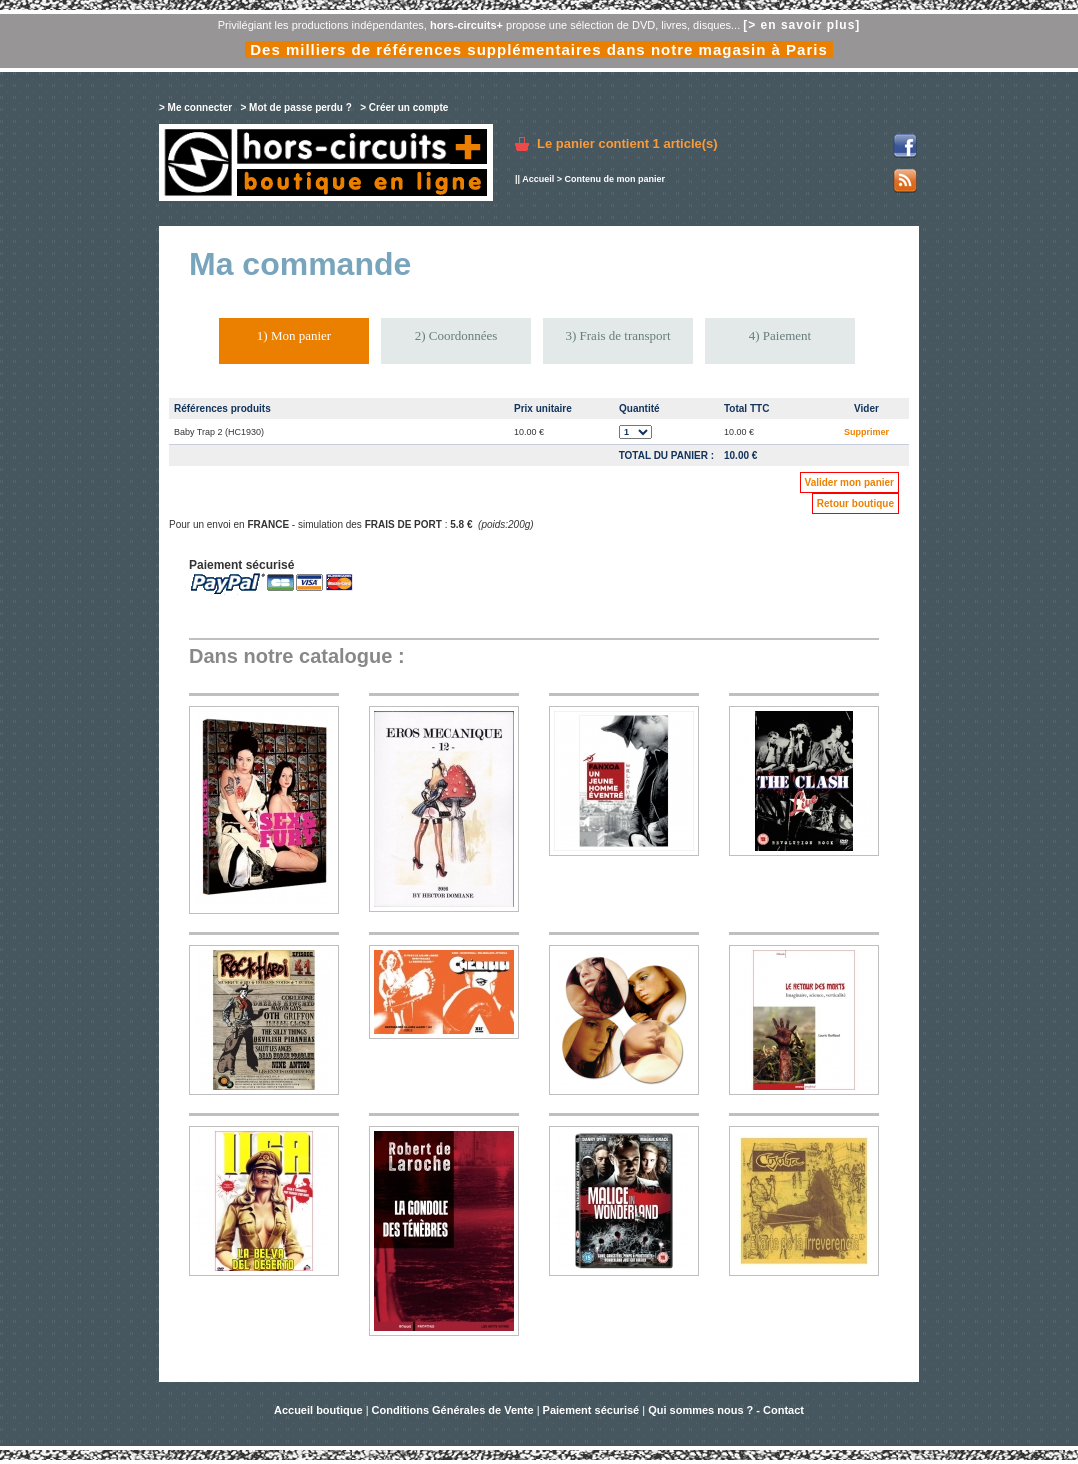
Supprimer (866, 432)
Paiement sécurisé (591, 1410)
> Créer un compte (404, 107)
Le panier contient (627, 143)
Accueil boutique (320, 1410)
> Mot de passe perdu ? (295, 107)
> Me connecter (195, 107)
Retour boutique (855, 503)
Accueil (538, 179)
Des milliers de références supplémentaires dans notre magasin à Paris (539, 49)
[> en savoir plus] (801, 25)
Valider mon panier (849, 482)
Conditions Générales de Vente (453, 1410)
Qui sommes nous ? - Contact (726, 1410)
